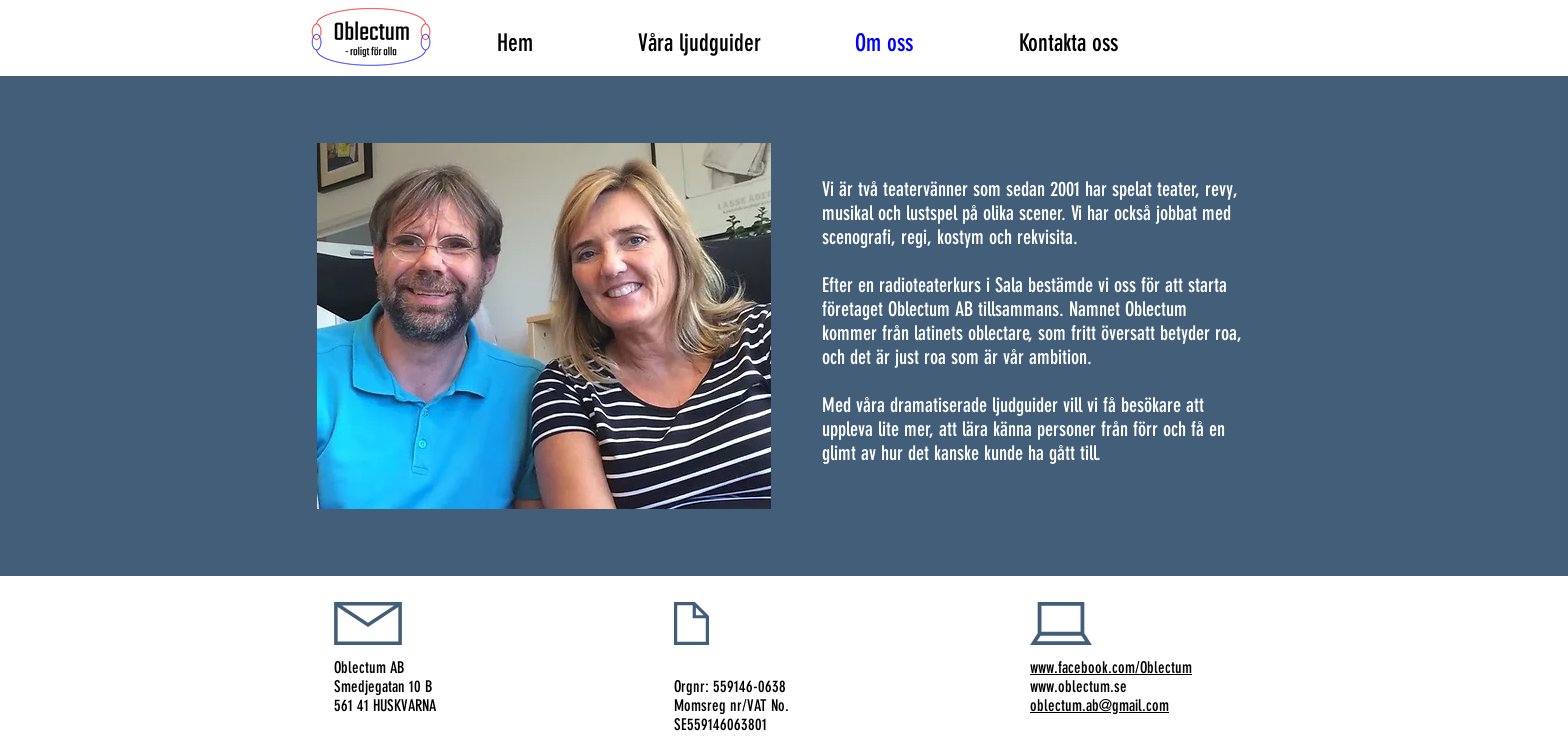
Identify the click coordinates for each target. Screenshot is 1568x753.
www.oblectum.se (1078, 686)
